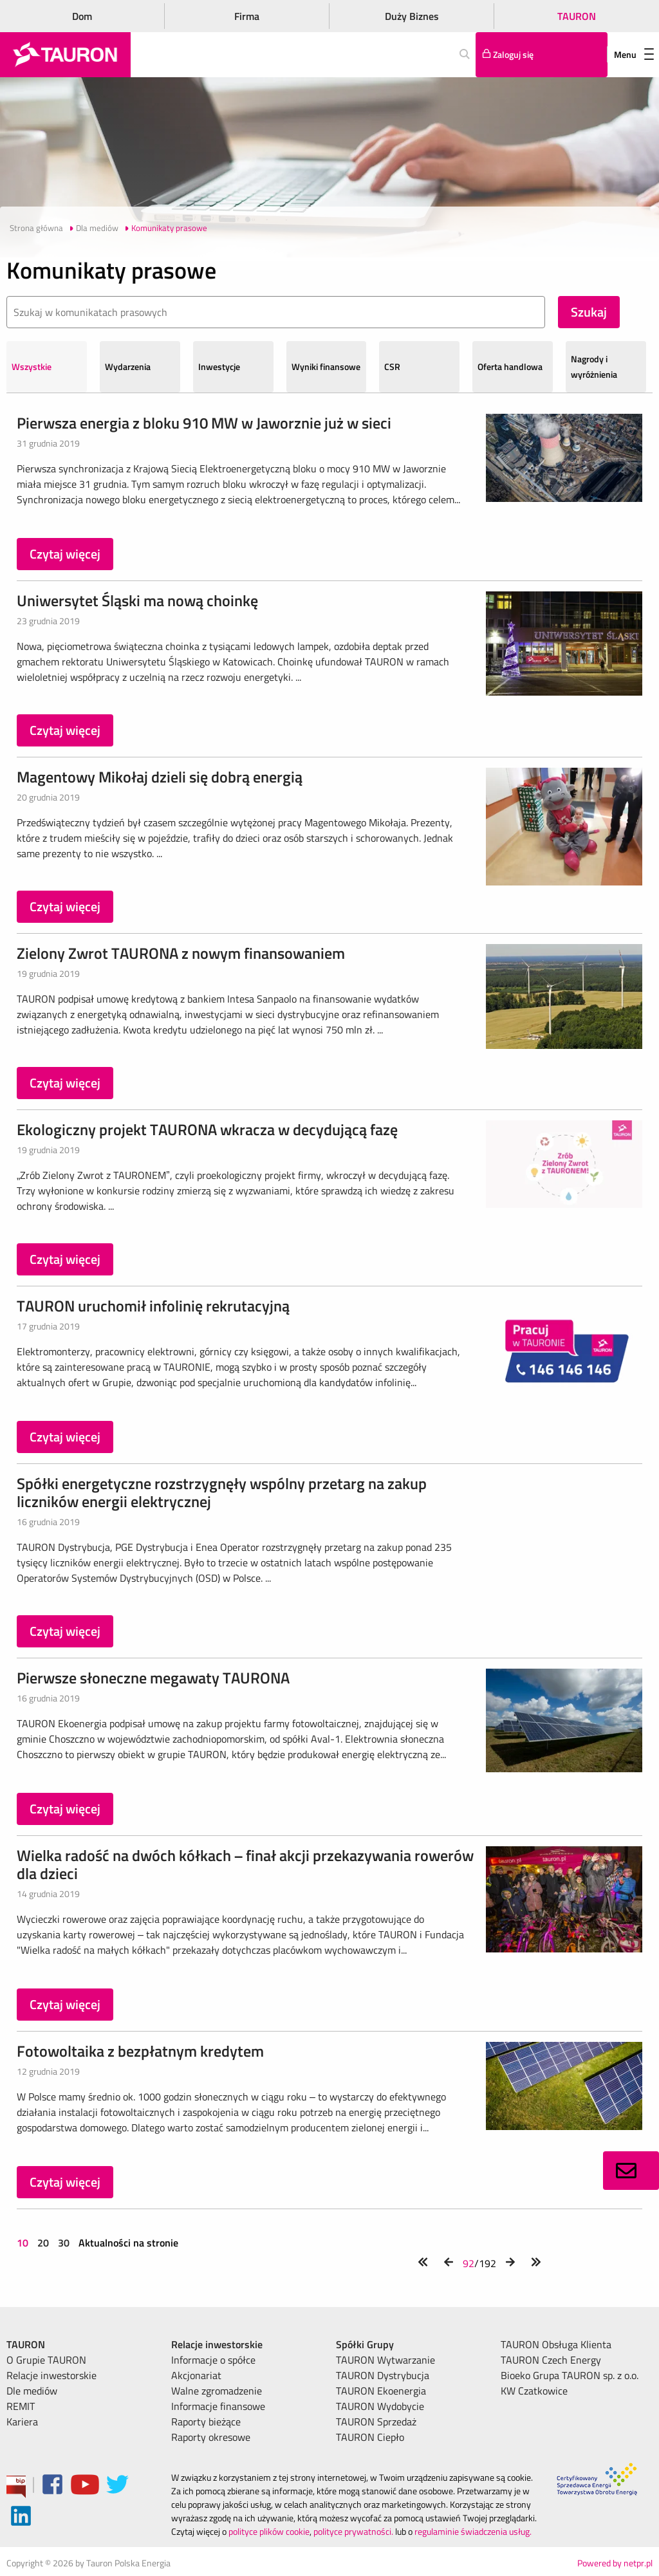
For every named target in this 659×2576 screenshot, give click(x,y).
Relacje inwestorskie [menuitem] (51, 2375)
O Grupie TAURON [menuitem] (46, 2360)
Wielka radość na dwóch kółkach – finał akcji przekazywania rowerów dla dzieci (245, 1864)
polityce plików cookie (269, 2531)
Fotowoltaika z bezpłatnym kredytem (140, 2050)
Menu (634, 54)
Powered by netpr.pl (615, 2563)
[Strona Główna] (65, 54)
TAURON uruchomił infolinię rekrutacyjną (153, 1305)
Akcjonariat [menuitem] (196, 2375)
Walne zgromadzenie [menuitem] (216, 2390)
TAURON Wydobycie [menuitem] (380, 2406)
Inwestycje (219, 366)
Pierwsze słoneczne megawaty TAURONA (153, 1677)
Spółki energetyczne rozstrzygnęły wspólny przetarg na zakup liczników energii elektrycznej (222, 1492)
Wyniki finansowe (326, 366)
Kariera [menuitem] (22, 2421)
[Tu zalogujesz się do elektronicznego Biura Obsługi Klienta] (542, 54)
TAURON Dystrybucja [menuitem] (382, 2375)
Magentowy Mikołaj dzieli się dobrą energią (159, 776)
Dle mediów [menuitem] (31, 2390)
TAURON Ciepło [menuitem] (370, 2437)
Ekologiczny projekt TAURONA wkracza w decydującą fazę (207, 1129)
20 (43, 2242)
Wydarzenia (128, 366)
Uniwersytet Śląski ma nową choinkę (137, 600)
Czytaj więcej (65, 554)
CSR (392, 366)
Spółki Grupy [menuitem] (365, 2344)
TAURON (576, 16)
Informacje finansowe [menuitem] (218, 2406)
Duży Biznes (412, 16)
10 (24, 2242)
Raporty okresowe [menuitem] (210, 2437)
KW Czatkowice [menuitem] (534, 2390)
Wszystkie (31, 366)
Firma (246, 16)
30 (64, 2242)
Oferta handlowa (510, 366)
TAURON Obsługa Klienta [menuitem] (556, 2344)
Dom (82, 16)
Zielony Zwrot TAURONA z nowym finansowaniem (181, 953)
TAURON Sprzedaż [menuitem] (376, 2421)
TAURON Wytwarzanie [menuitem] (385, 2360)
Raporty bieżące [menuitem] (206, 2421)
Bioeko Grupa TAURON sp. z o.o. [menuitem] (569, 2375)
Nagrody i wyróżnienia (594, 366)
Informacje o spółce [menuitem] (213, 2360)
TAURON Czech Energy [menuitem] (551, 2360)
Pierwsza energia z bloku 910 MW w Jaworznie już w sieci (204, 422)
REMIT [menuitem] (20, 2406)
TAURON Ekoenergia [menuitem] (381, 2390)
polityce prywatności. (353, 2531)
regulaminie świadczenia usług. (473, 2531)
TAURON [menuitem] (25, 2344)
